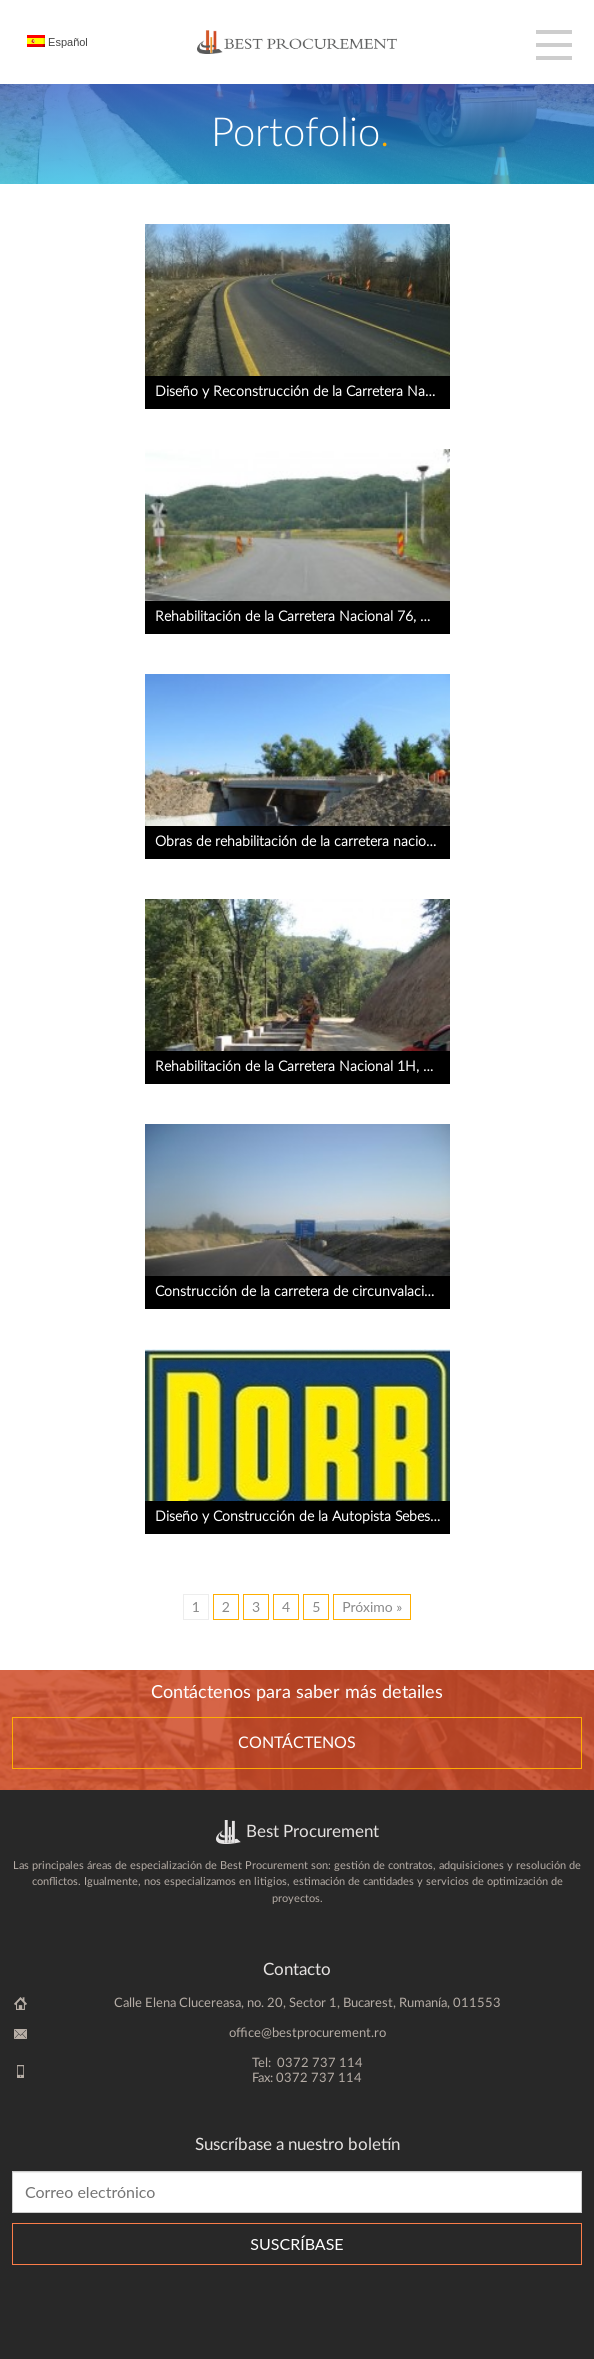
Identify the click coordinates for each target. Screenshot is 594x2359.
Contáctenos (297, 1743)
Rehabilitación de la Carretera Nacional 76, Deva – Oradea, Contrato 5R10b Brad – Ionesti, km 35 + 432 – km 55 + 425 (302, 617)
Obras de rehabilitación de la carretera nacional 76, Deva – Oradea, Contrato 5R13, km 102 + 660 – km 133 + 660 (302, 842)
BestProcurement (297, 41)
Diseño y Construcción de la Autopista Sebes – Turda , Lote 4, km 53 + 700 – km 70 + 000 (302, 1517)
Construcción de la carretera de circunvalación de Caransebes (302, 1292)
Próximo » (372, 1606)
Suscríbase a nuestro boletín (297, 2144)
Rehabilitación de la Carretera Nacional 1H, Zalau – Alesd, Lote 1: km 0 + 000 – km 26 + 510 (302, 1067)
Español (57, 41)
